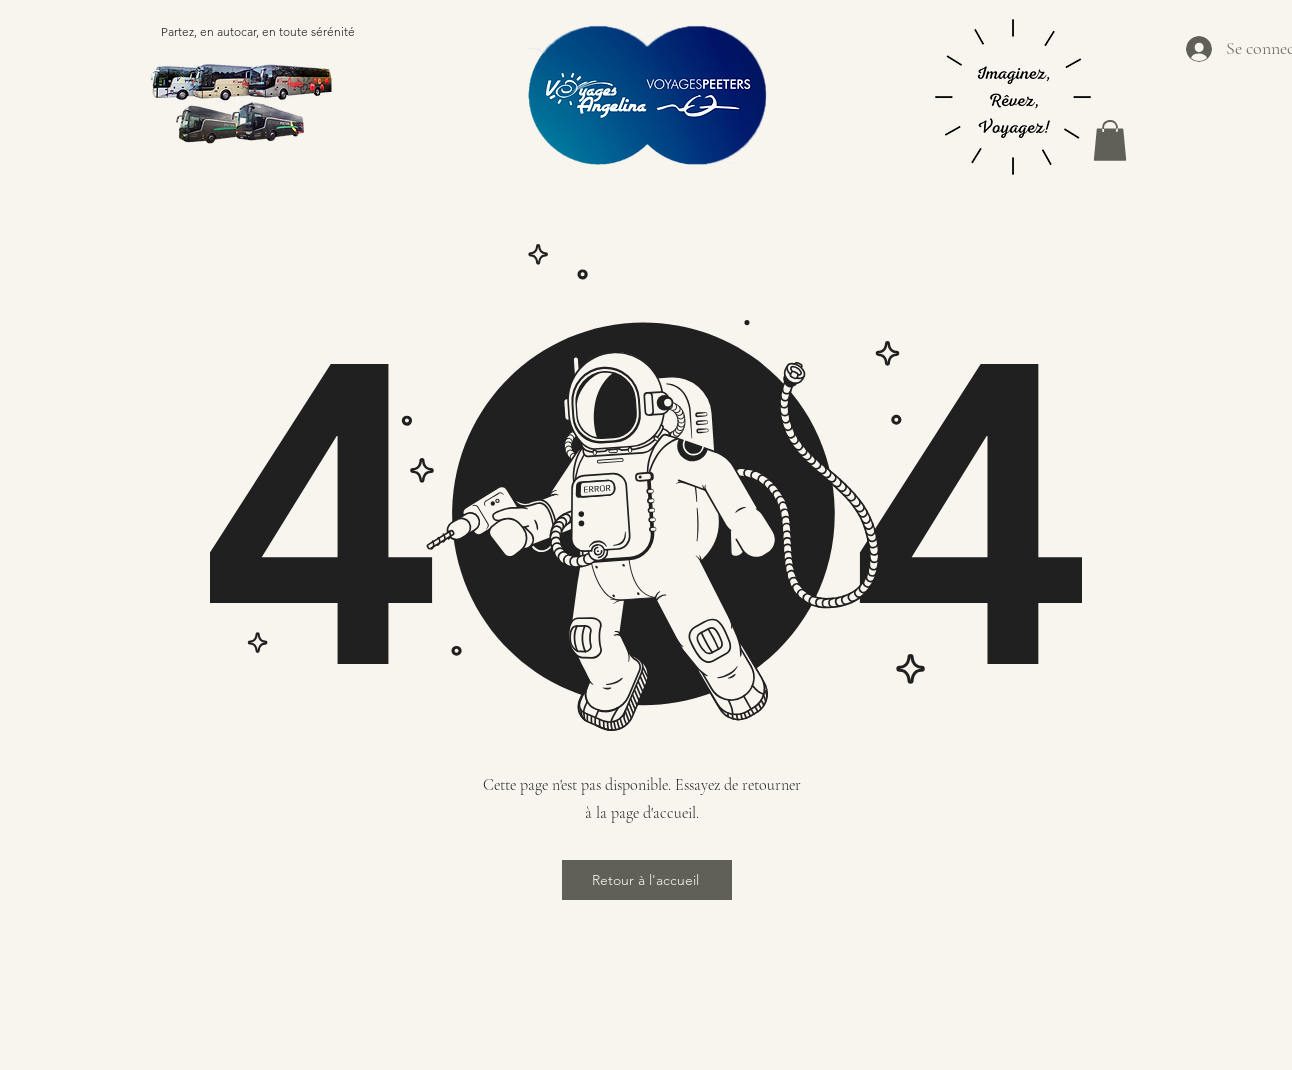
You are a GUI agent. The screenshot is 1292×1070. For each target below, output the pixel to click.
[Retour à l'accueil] (647, 880)
